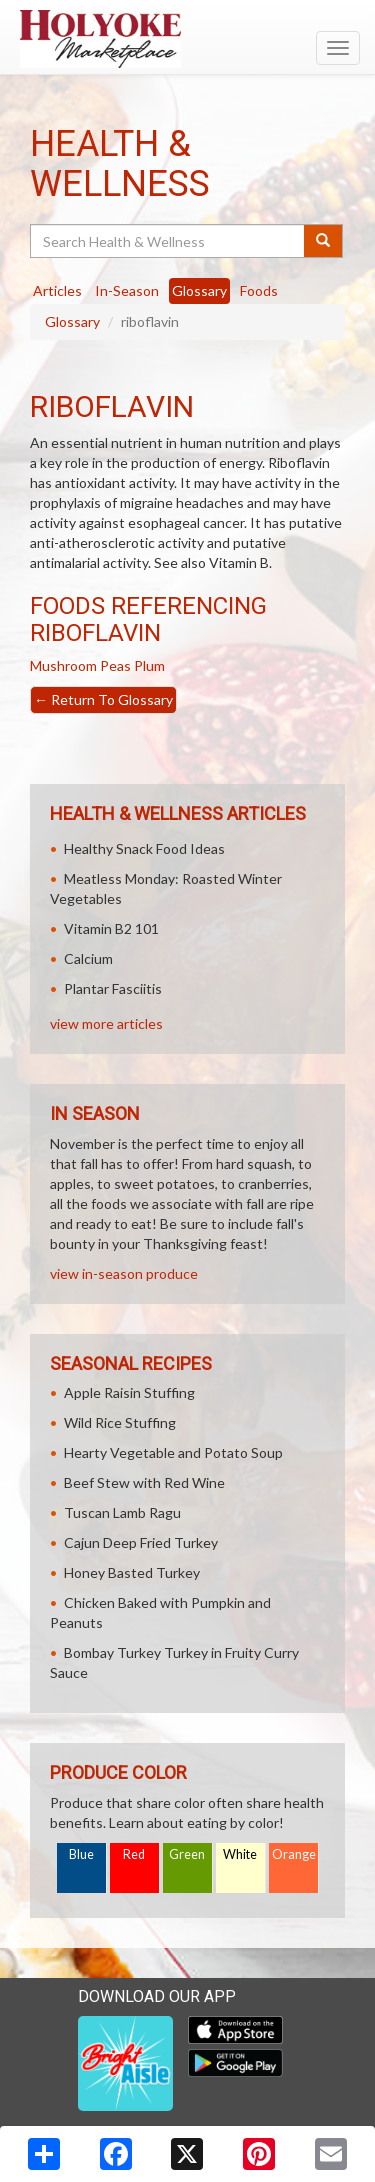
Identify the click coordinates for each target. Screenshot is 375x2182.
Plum (149, 665)
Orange (294, 1854)
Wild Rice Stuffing (120, 1422)
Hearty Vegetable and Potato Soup (173, 1452)
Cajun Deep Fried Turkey (141, 1542)
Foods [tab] (259, 290)
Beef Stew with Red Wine (144, 1482)
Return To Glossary (103, 699)
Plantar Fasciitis (113, 988)
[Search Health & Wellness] (168, 241)
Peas (115, 665)
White (240, 1854)
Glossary (72, 321)
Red (134, 1854)
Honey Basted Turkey (132, 1572)
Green (187, 1854)
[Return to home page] (187, 39)
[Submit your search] (323, 241)
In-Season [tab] (127, 290)
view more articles (106, 1023)
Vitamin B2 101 (111, 928)
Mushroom (63, 665)
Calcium (88, 958)
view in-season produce (124, 1273)
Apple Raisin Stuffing (129, 1392)
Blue (81, 1854)
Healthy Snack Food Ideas (144, 848)
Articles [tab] (57, 290)
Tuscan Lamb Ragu (122, 1512)
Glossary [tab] (199, 290)
